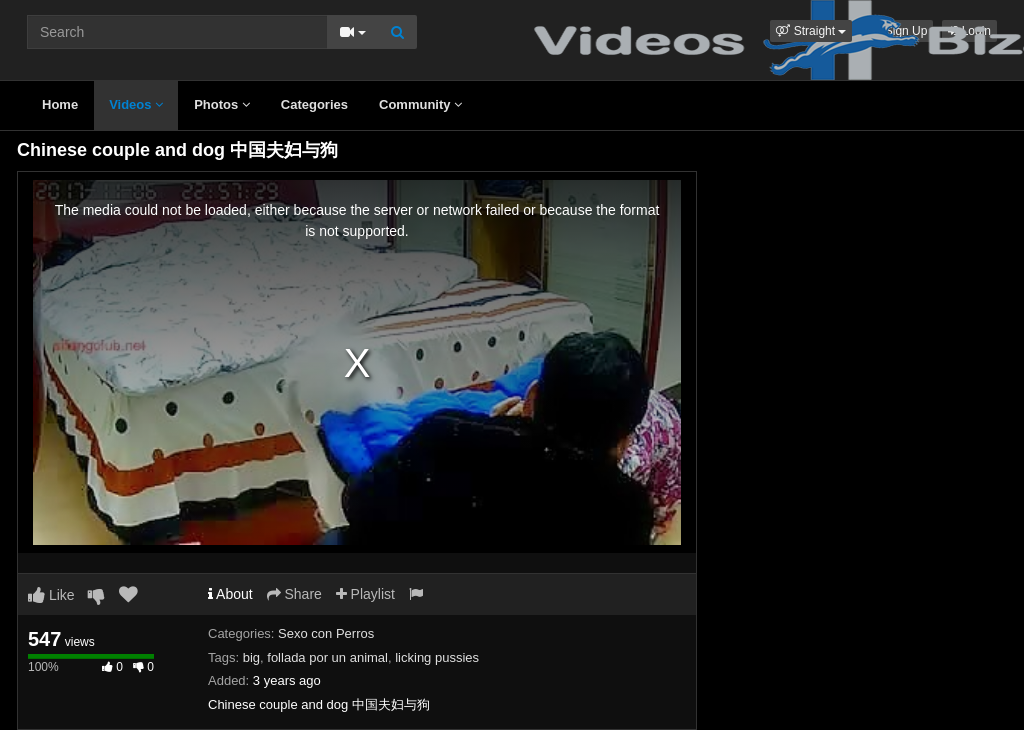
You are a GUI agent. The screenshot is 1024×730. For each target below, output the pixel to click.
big (251, 657)
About (230, 594)
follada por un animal (327, 657)
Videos (136, 104)
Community (420, 104)
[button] (811, 31)
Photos (222, 104)
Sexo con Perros (326, 633)
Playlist (365, 594)
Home (60, 104)
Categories (314, 104)
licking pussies (437, 657)
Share (294, 594)
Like (51, 595)
